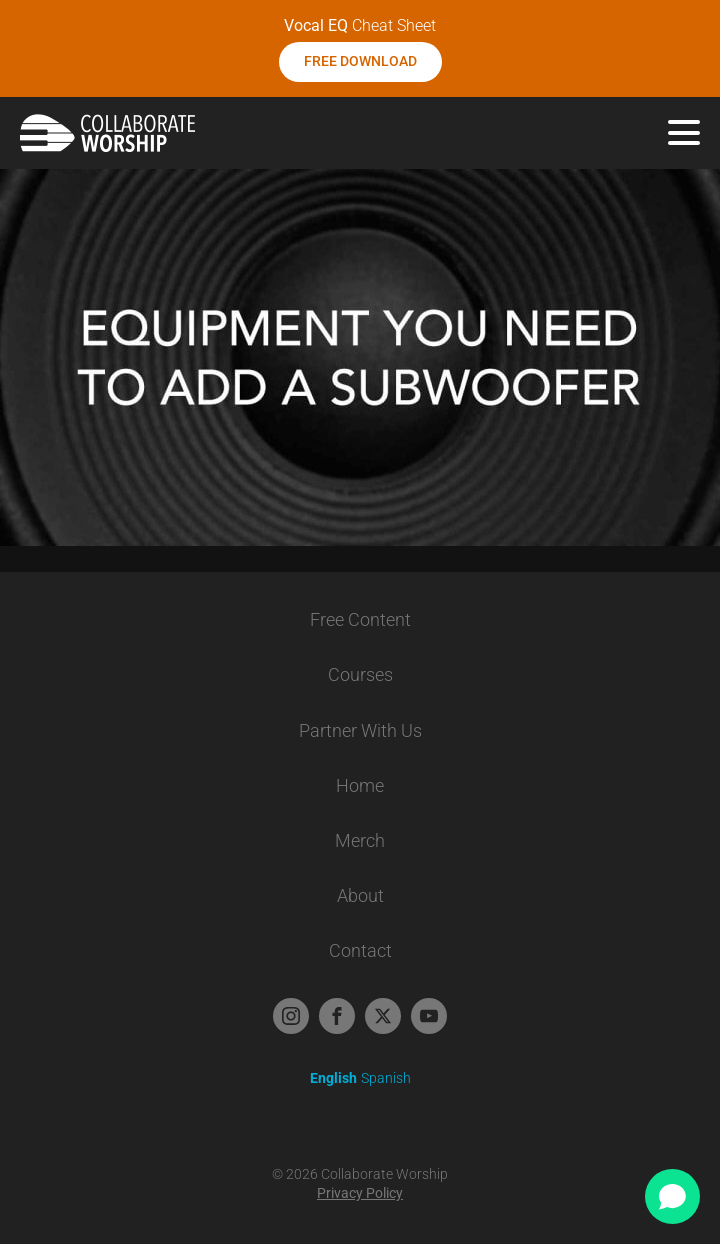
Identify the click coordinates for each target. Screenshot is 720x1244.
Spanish (386, 1078)
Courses (360, 674)
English (333, 1078)
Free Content (360, 619)
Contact (360, 950)
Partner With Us (360, 730)
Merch (360, 840)
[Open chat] (672, 1196)
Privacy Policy (360, 1193)
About (360, 895)
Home (360, 785)
